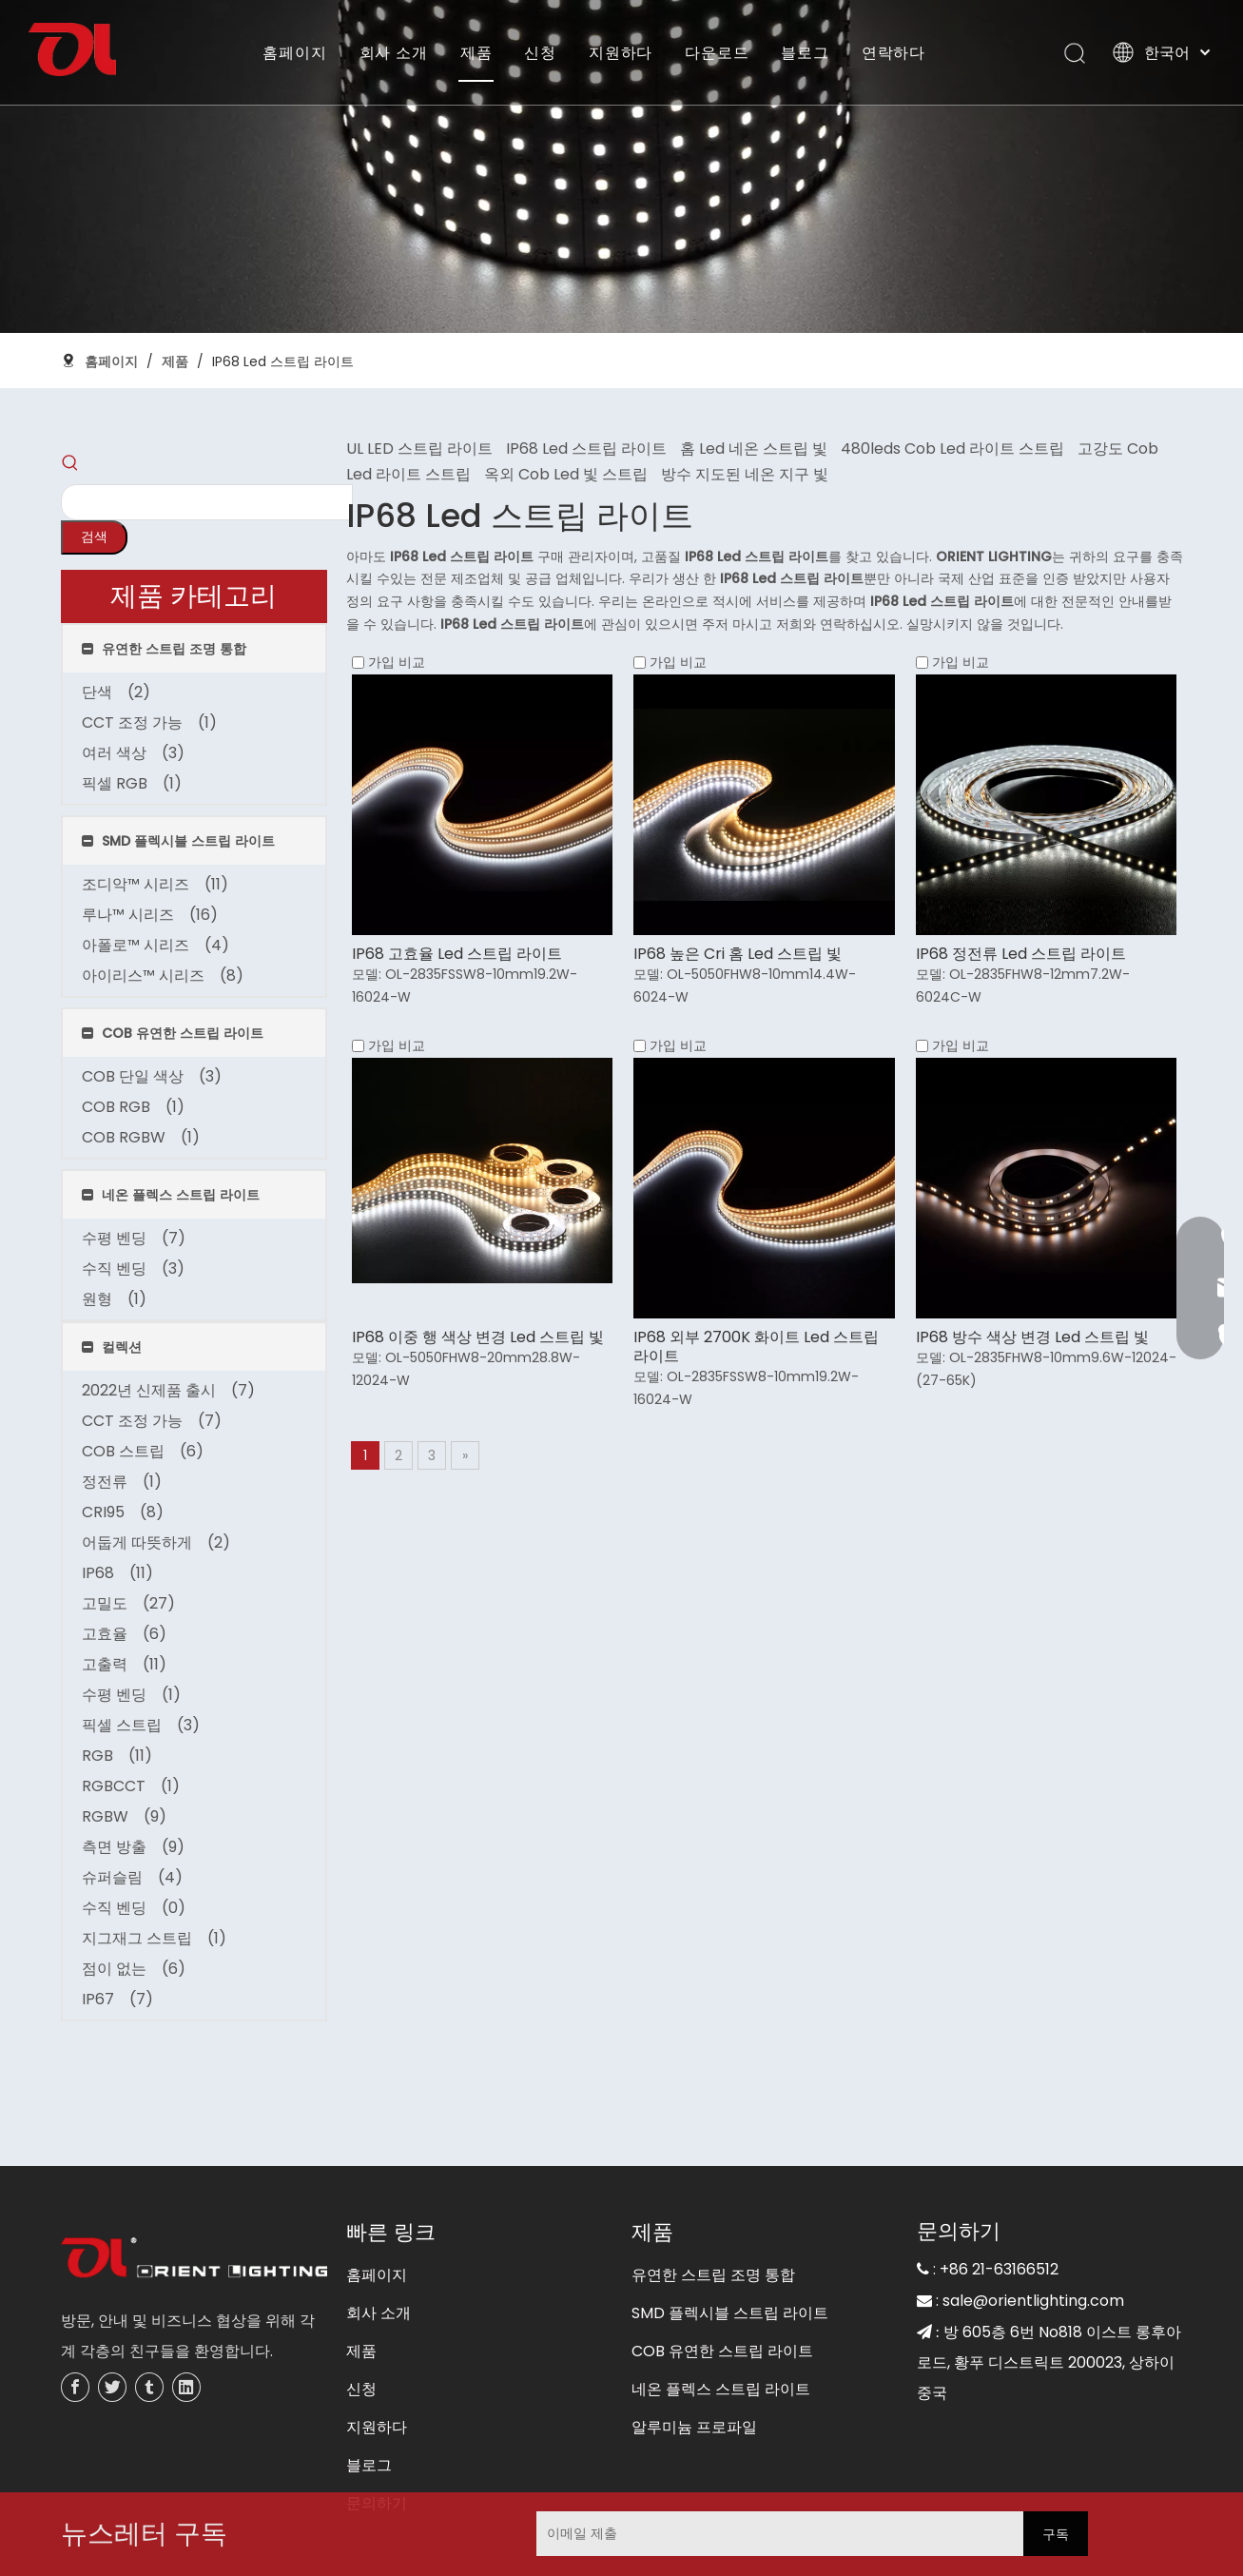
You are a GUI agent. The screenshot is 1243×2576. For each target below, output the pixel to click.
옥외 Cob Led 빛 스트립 (566, 474)
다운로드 (716, 52)
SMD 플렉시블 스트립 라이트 (729, 2243)
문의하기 (376, 2433)
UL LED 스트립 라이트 (419, 448)
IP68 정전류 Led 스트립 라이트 (1021, 954)
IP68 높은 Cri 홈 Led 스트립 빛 (737, 954)
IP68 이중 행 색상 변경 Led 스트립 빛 (478, 1337)
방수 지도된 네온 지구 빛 (744, 474)
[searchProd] (161, 467)
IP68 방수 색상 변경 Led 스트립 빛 (1032, 1337)
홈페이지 (294, 52)
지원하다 (620, 52)
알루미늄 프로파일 (694, 2357)
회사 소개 (393, 52)
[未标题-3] (194, 2189)
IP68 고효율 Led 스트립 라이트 (457, 954)
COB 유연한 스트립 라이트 (722, 2281)
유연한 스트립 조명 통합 (713, 2204)
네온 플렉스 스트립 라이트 (720, 2319)
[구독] (1055, 2533)
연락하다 (893, 52)
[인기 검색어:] (294, 467)
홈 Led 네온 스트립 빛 (753, 448)
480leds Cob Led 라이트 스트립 (952, 448)
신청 (540, 52)
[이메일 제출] (666, 2533)
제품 (476, 52)
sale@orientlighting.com (1033, 2230)
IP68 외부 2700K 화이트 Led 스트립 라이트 (756, 1347)
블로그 (804, 52)
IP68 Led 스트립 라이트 (586, 448)
